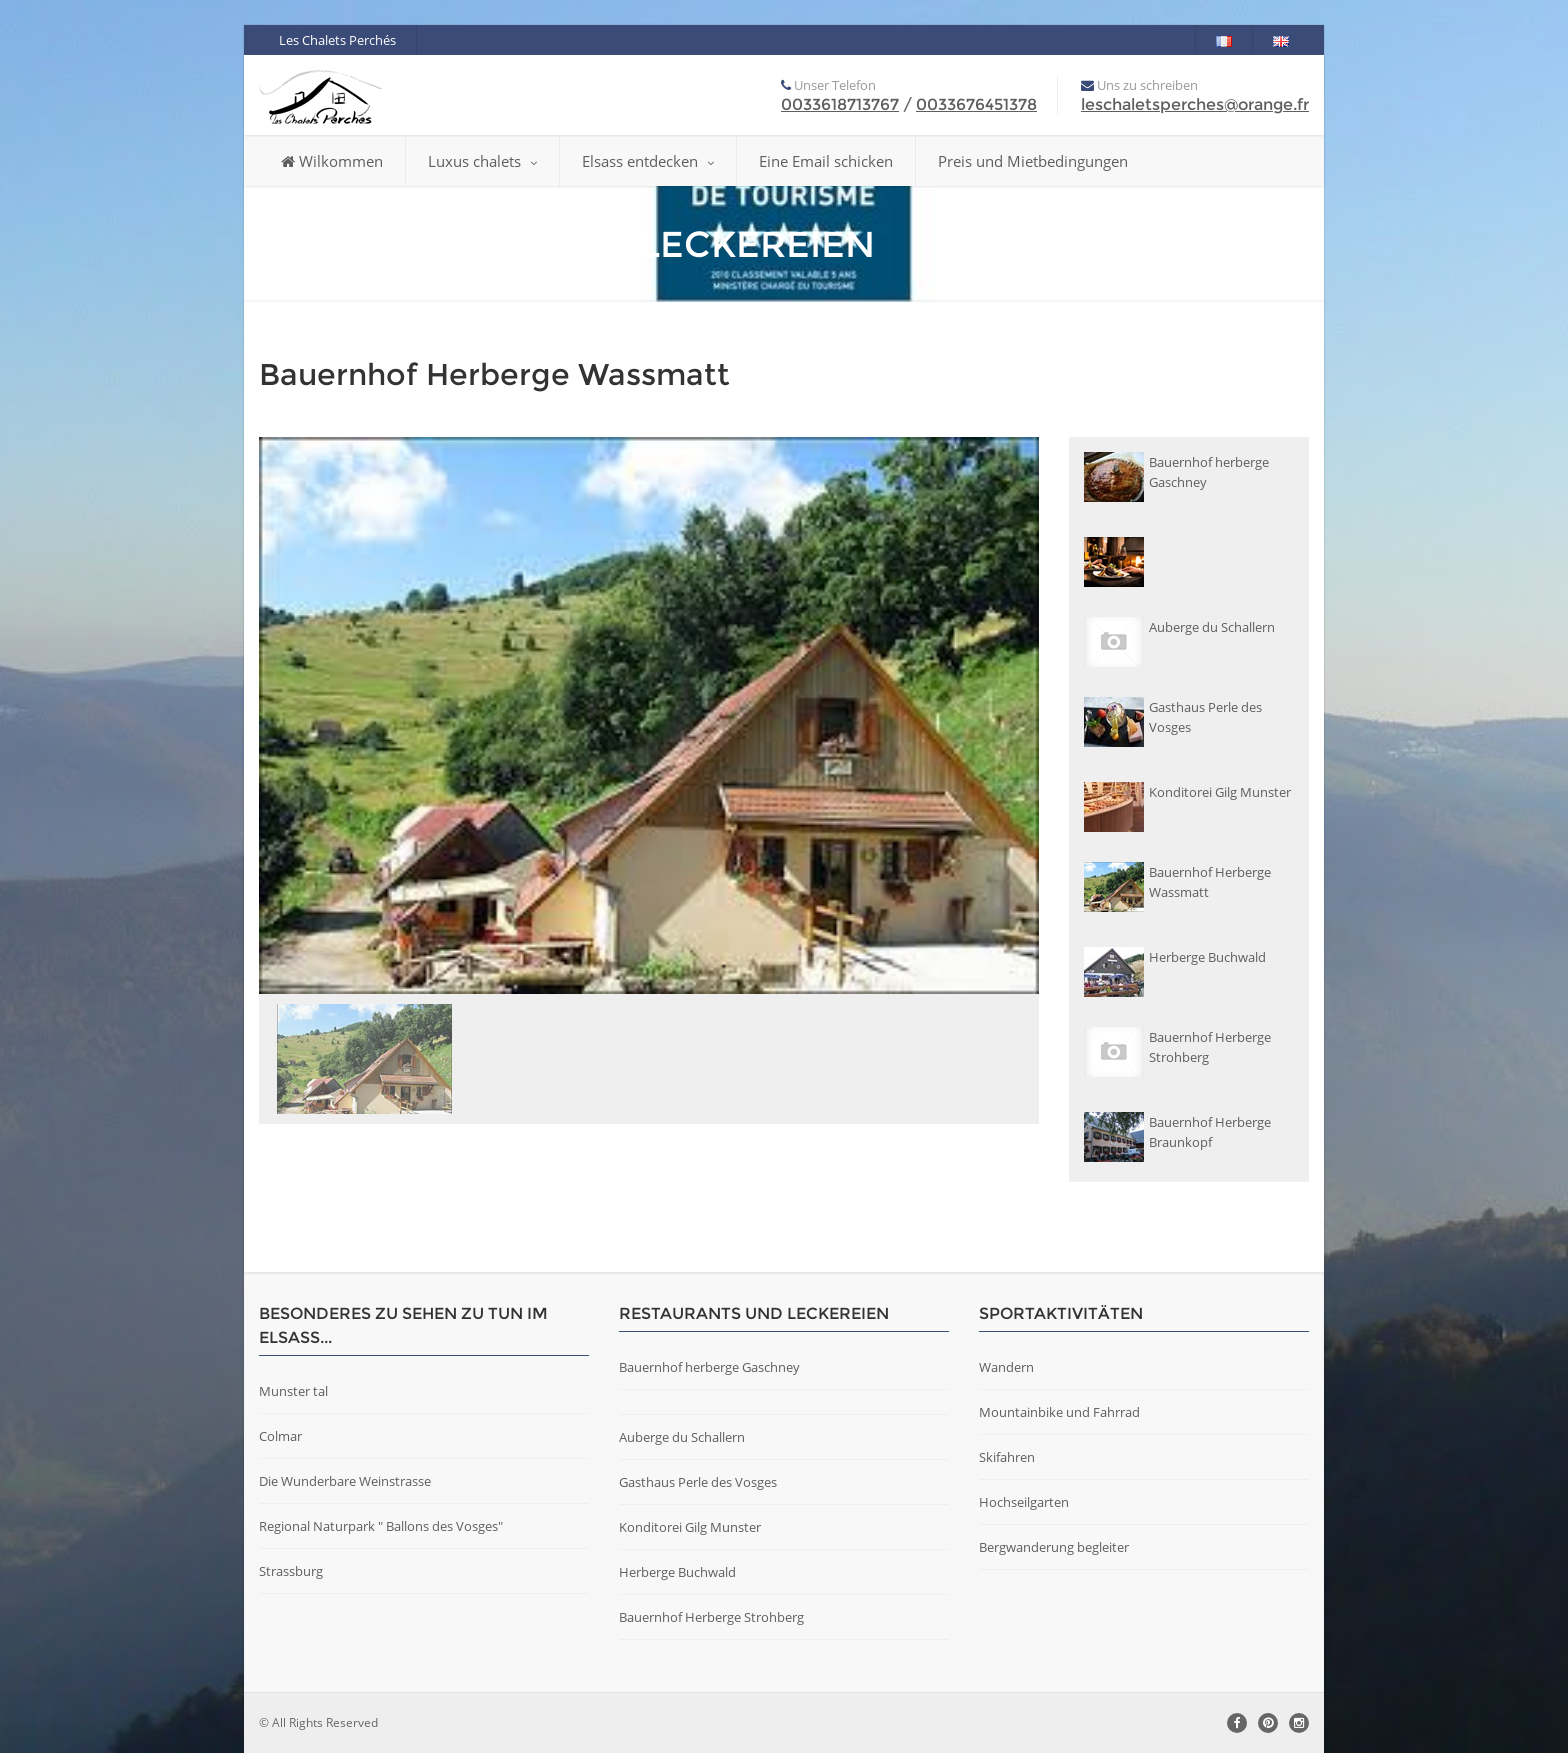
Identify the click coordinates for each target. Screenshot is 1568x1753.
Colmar (280, 1436)
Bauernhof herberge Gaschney (709, 1367)
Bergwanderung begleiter (1054, 1547)
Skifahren (1007, 1457)
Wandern (1006, 1367)
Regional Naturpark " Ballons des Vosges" (381, 1526)
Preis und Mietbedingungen (1033, 161)
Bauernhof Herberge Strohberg (711, 1617)
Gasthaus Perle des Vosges (698, 1482)
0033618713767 (840, 104)
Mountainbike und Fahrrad (1059, 1412)
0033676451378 (976, 104)
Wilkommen (332, 161)
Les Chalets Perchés (337, 40)
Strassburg (291, 1571)
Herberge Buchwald (677, 1572)
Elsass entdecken (648, 161)
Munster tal (293, 1391)
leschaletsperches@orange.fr (1195, 104)
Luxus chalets (482, 161)
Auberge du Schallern (682, 1437)
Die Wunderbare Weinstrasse (345, 1481)
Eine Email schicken (826, 161)
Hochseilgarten (1024, 1502)
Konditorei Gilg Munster (690, 1527)
